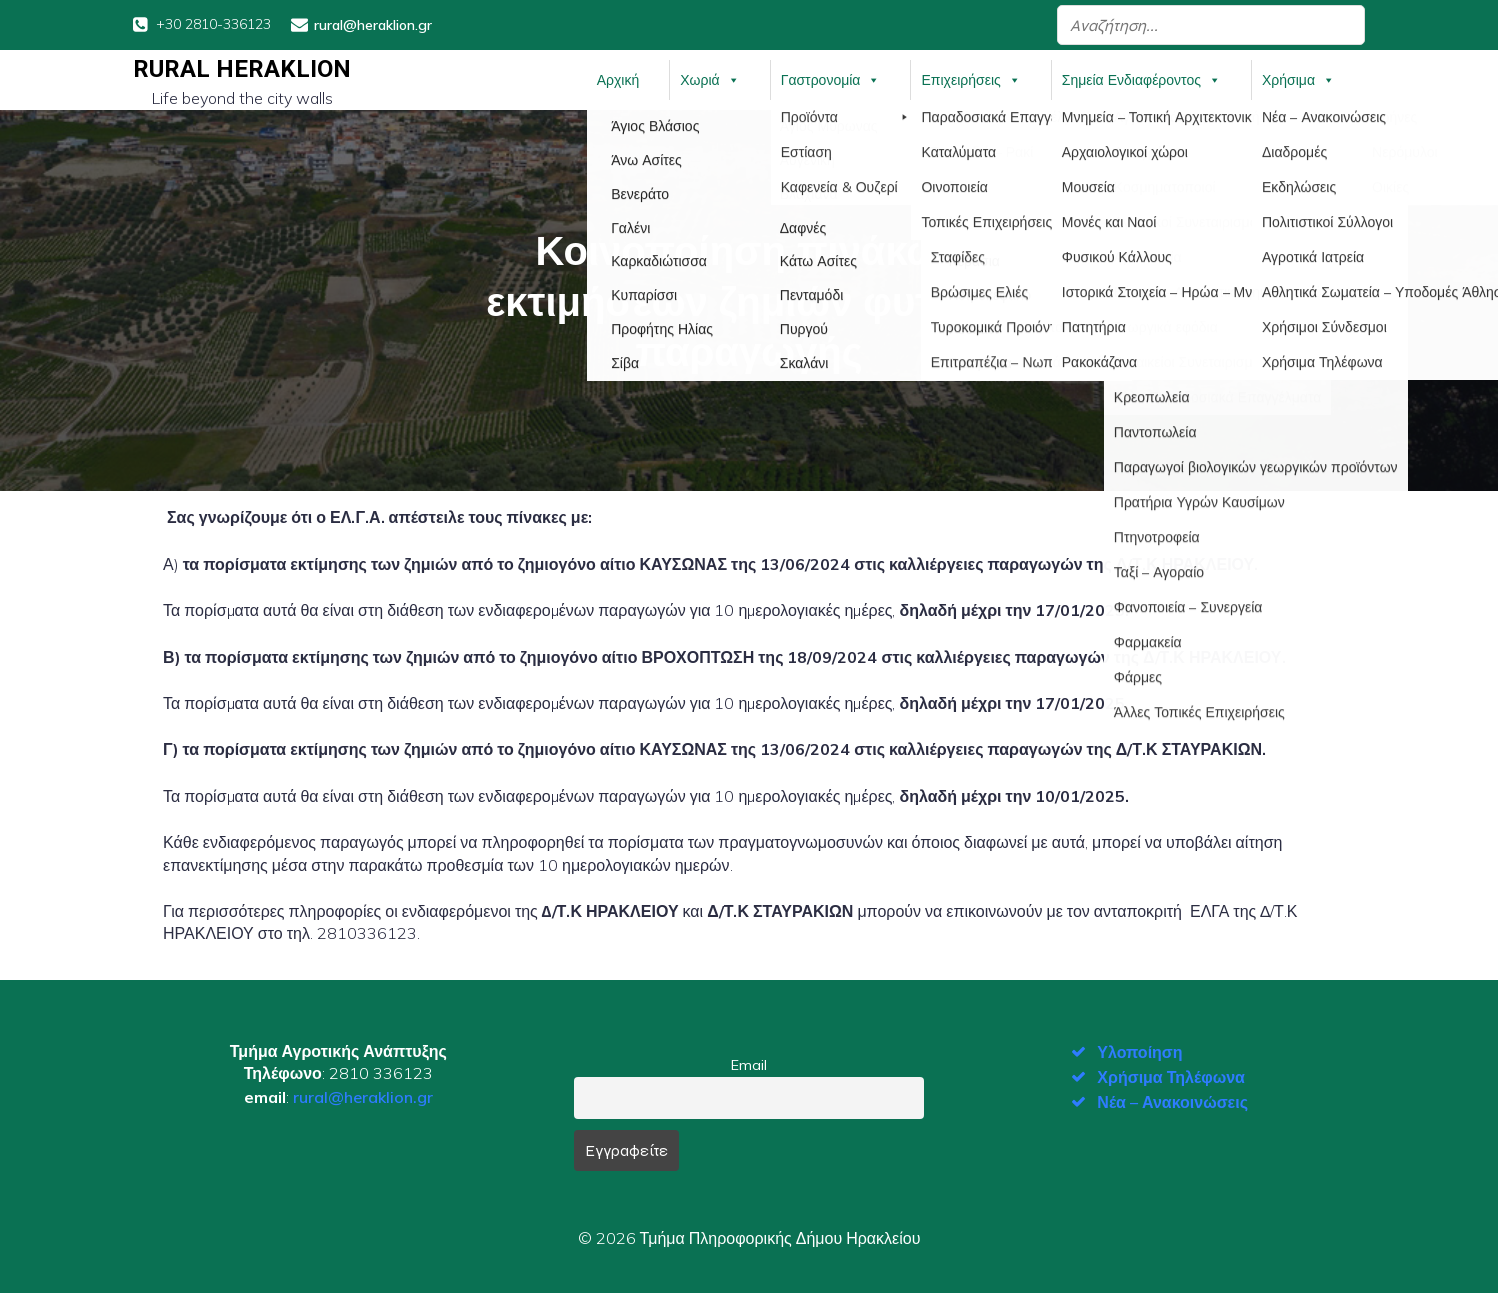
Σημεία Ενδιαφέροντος (1141, 79)
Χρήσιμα (1298, 79)
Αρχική (618, 79)
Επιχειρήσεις (970, 79)
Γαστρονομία (831, 79)
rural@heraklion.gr (363, 1095)
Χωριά (709, 79)
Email (749, 1063)
